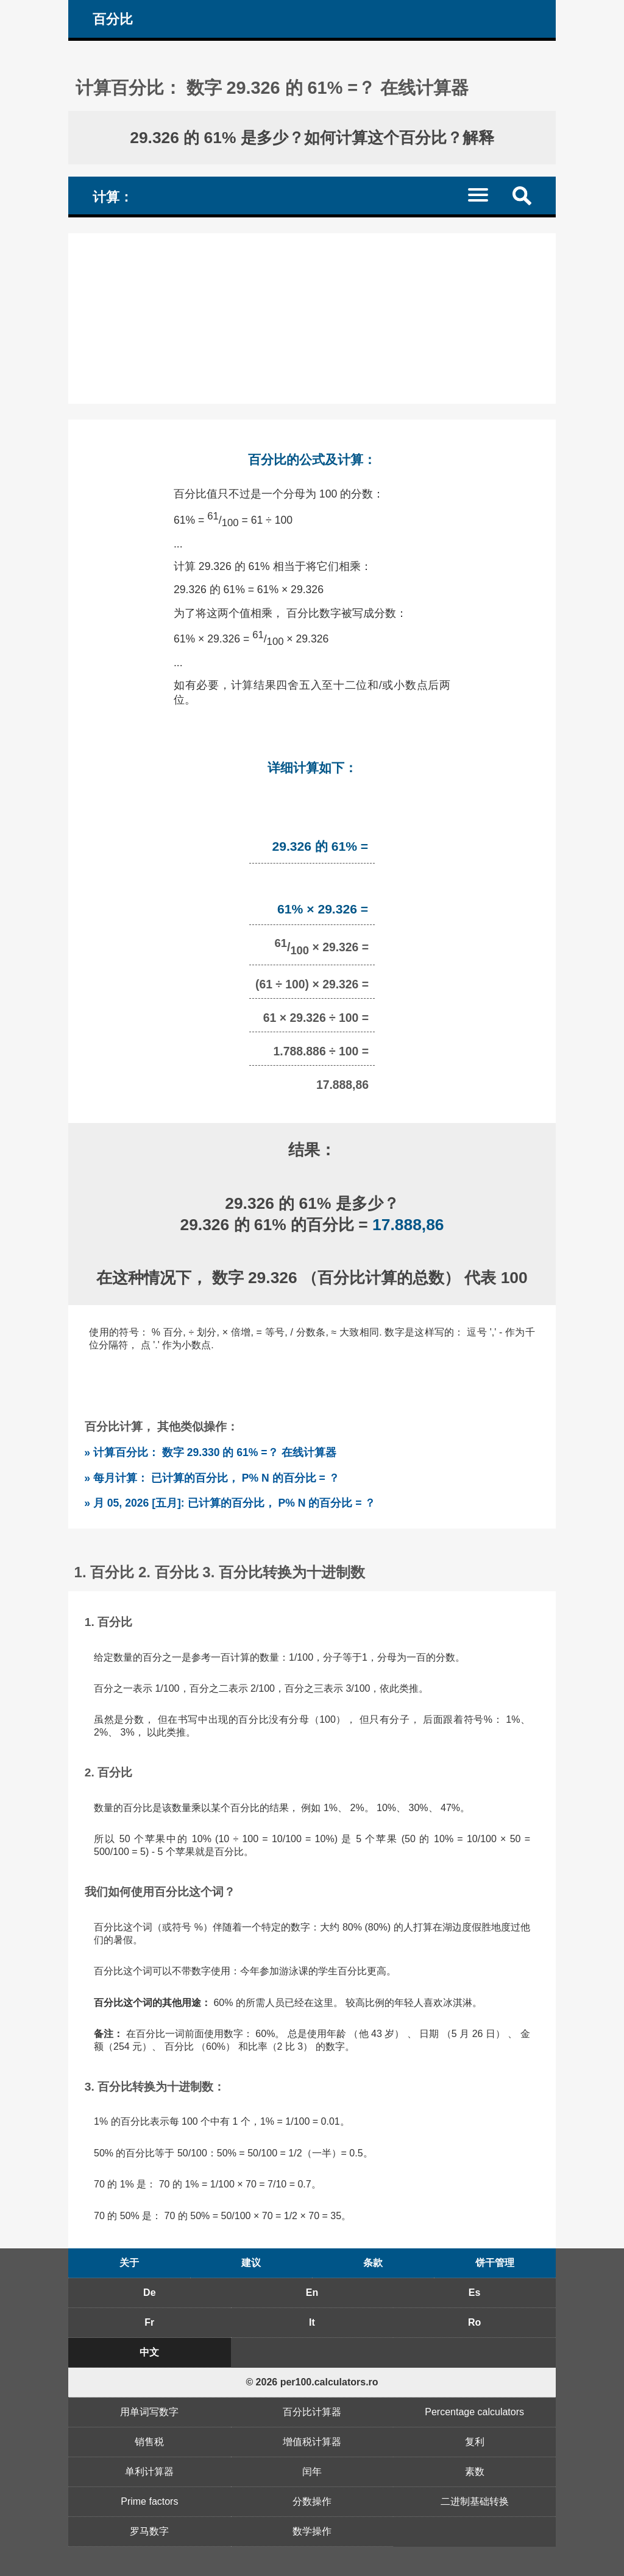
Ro (474, 2322)
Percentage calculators (474, 2412)
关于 (129, 2263)
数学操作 (312, 2531)
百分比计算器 (312, 2412)
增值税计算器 (312, 2442)
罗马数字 (149, 2531)
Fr (149, 2322)
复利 (474, 2442)
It (312, 2322)
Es (475, 2292)
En (312, 2292)
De (149, 2292)
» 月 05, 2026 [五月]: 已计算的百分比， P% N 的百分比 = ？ (229, 1503)
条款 (373, 2263)
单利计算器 (149, 2471)
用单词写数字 (149, 2412)
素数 (474, 2471)
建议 (251, 2263)
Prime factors (149, 2501)
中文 (149, 2352)
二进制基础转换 (475, 2501)
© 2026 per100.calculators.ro (312, 2382)
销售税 (149, 2442)
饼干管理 (494, 2263)
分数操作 (312, 2501)
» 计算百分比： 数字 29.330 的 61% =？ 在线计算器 (210, 1452)
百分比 (113, 19)
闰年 (312, 2471)
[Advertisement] (312, 318)
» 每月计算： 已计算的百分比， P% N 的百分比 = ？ (211, 1478)
